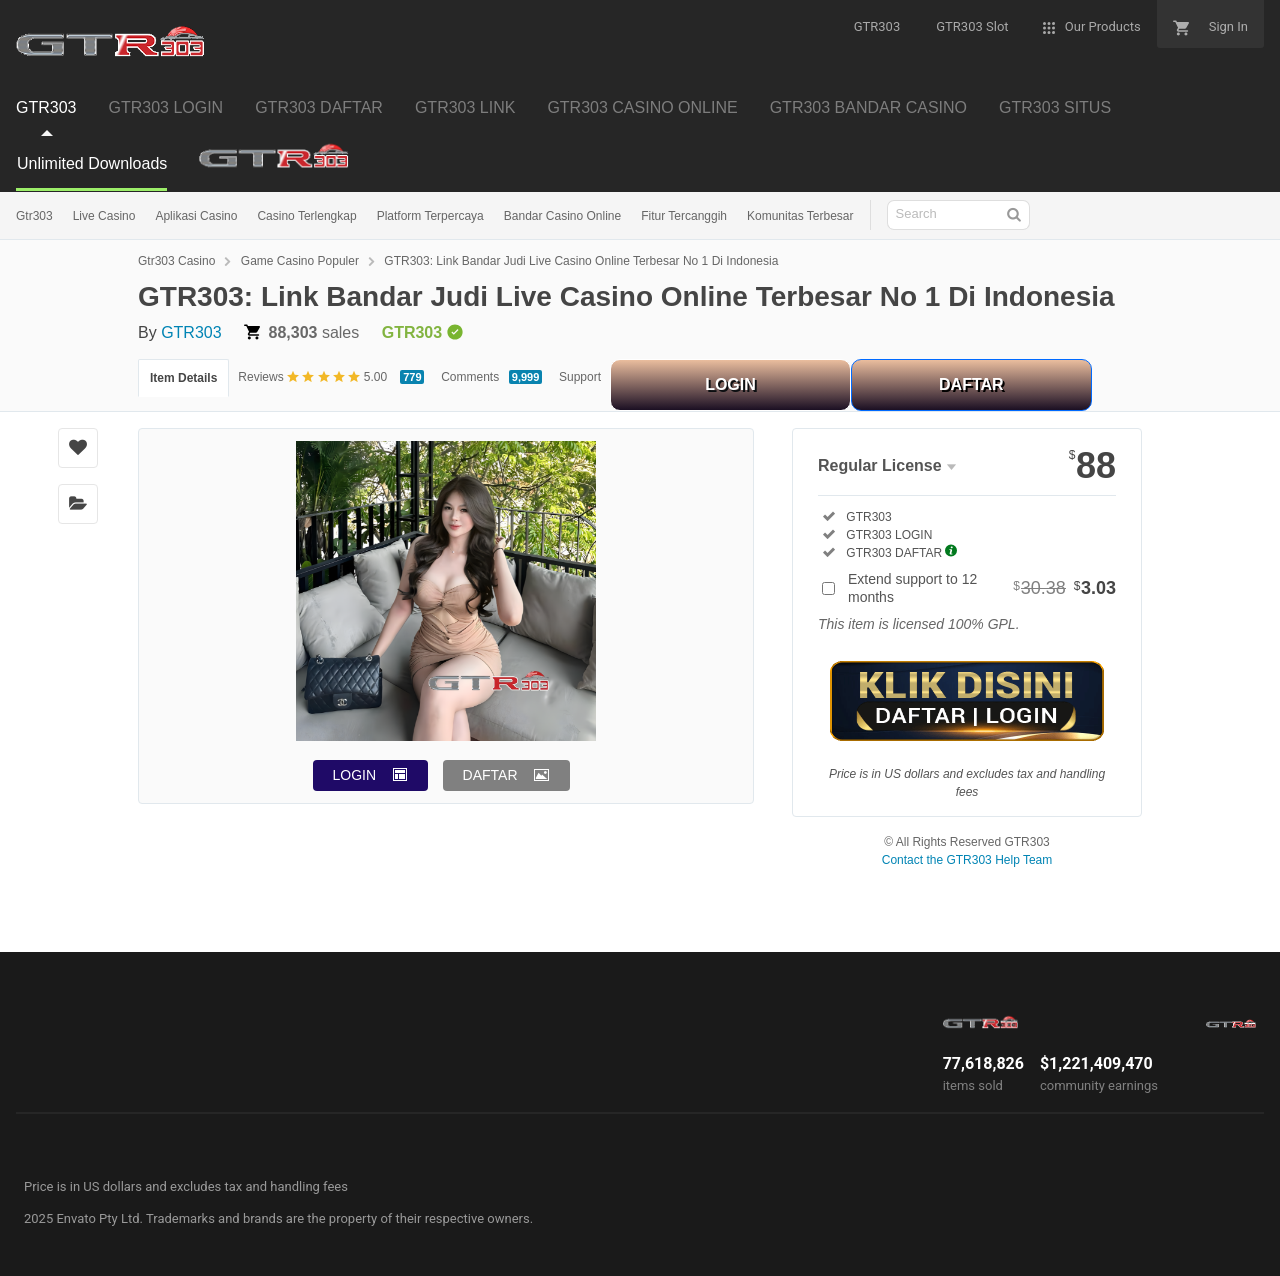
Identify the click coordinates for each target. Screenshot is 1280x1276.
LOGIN (730, 384)
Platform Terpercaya (430, 216)
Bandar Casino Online (562, 216)
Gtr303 (34, 216)
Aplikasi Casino (196, 216)
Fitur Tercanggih (684, 216)
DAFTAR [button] (490, 775)
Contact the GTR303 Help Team (967, 860)
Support (580, 377)
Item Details (183, 378)
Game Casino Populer (300, 261)
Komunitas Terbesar (800, 216)
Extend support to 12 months (982, 588)
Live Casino (104, 216)
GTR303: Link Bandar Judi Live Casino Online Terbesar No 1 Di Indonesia (581, 261)
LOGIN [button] (355, 775)
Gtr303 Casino (176, 261)
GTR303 (191, 332)
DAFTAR (971, 384)
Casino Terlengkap (306, 216)
